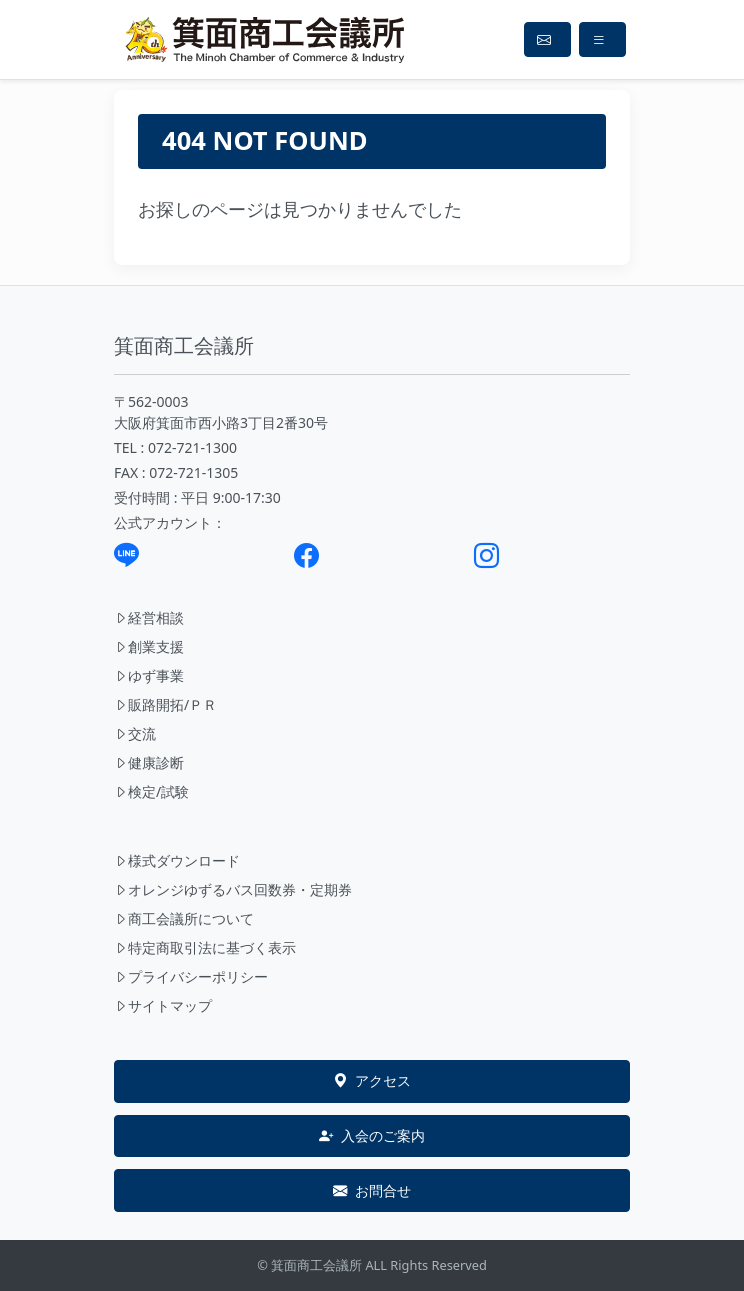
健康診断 (149, 762)
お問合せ (372, 1191)
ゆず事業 (149, 675)
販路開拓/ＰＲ (165, 704)
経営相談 (149, 617)
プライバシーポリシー (191, 976)
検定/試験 (151, 791)
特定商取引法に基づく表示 (205, 947)
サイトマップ (163, 1005)
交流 (135, 733)
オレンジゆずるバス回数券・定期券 (233, 889)
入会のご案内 (372, 1136)
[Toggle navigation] (602, 39)
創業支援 (149, 646)
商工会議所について (184, 918)
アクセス (372, 1081)
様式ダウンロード (177, 860)
